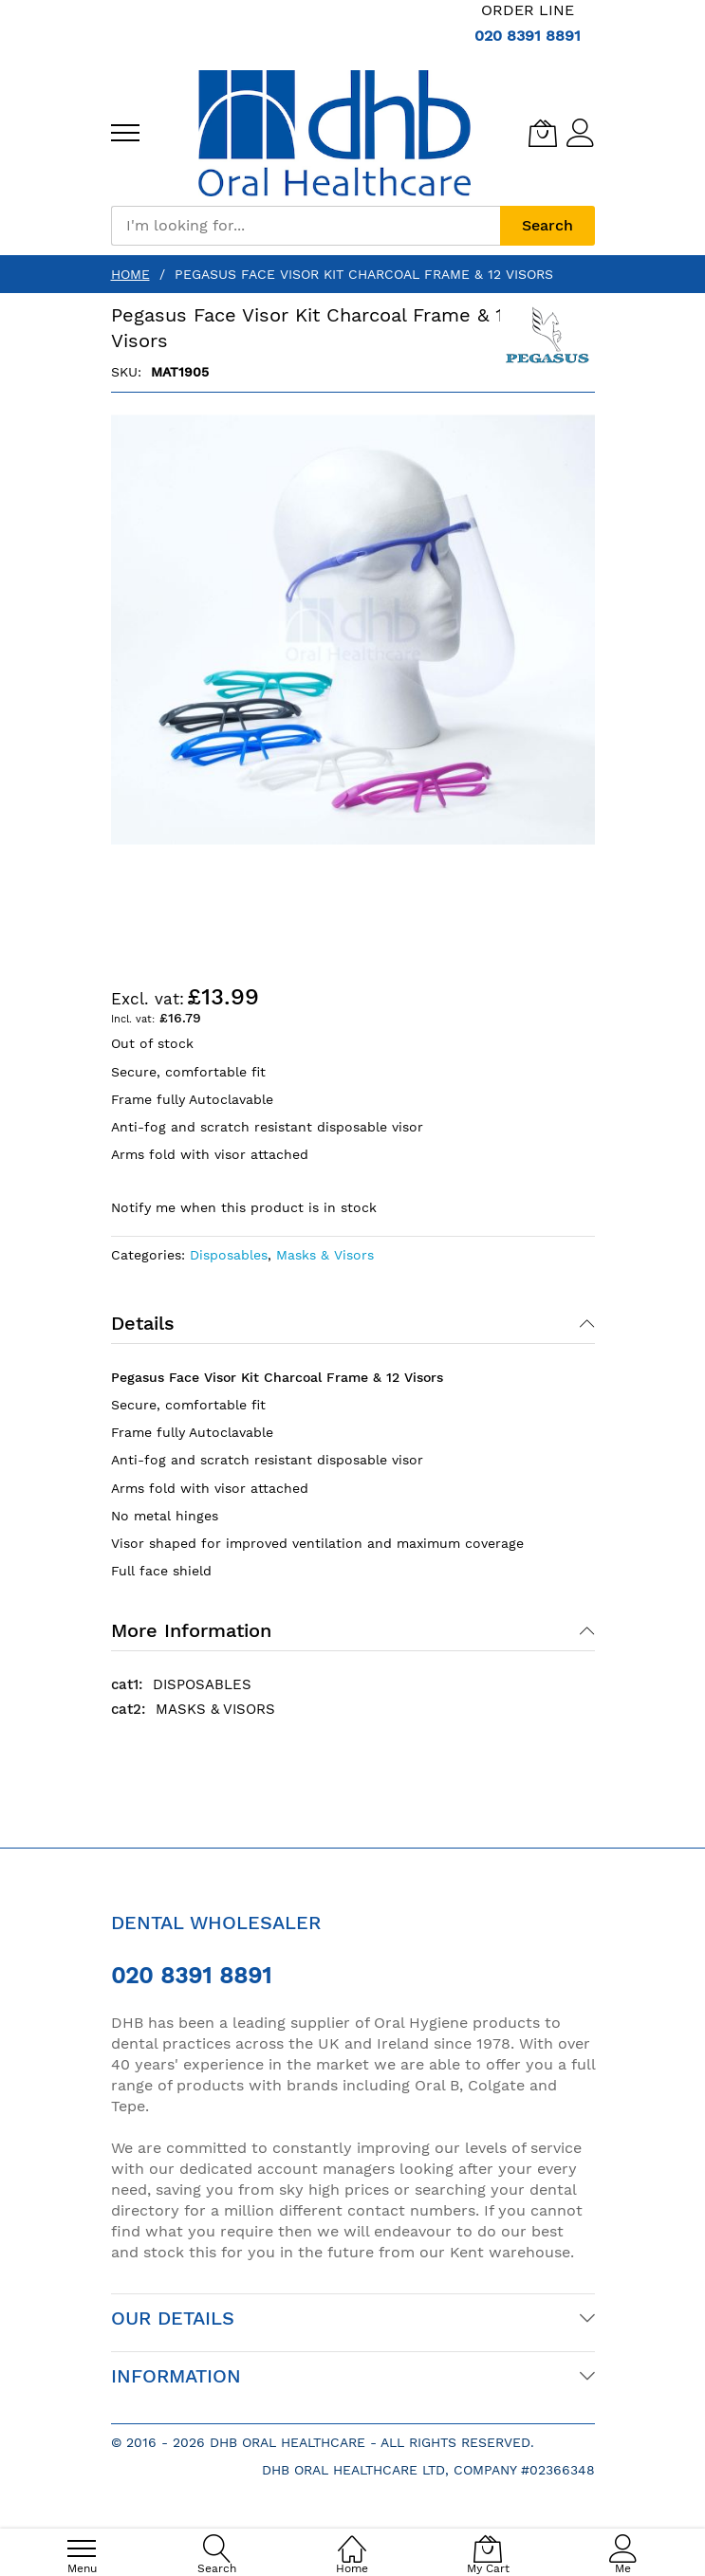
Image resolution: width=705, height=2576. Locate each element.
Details (143, 1323)
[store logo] (334, 133)
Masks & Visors (325, 1254)
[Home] (352, 2539)
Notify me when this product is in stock (244, 1207)
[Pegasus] (547, 338)
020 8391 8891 (527, 36)
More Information (191, 1630)
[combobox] (305, 226)
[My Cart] (543, 133)
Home (130, 274)
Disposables (229, 1254)
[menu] (125, 133)
